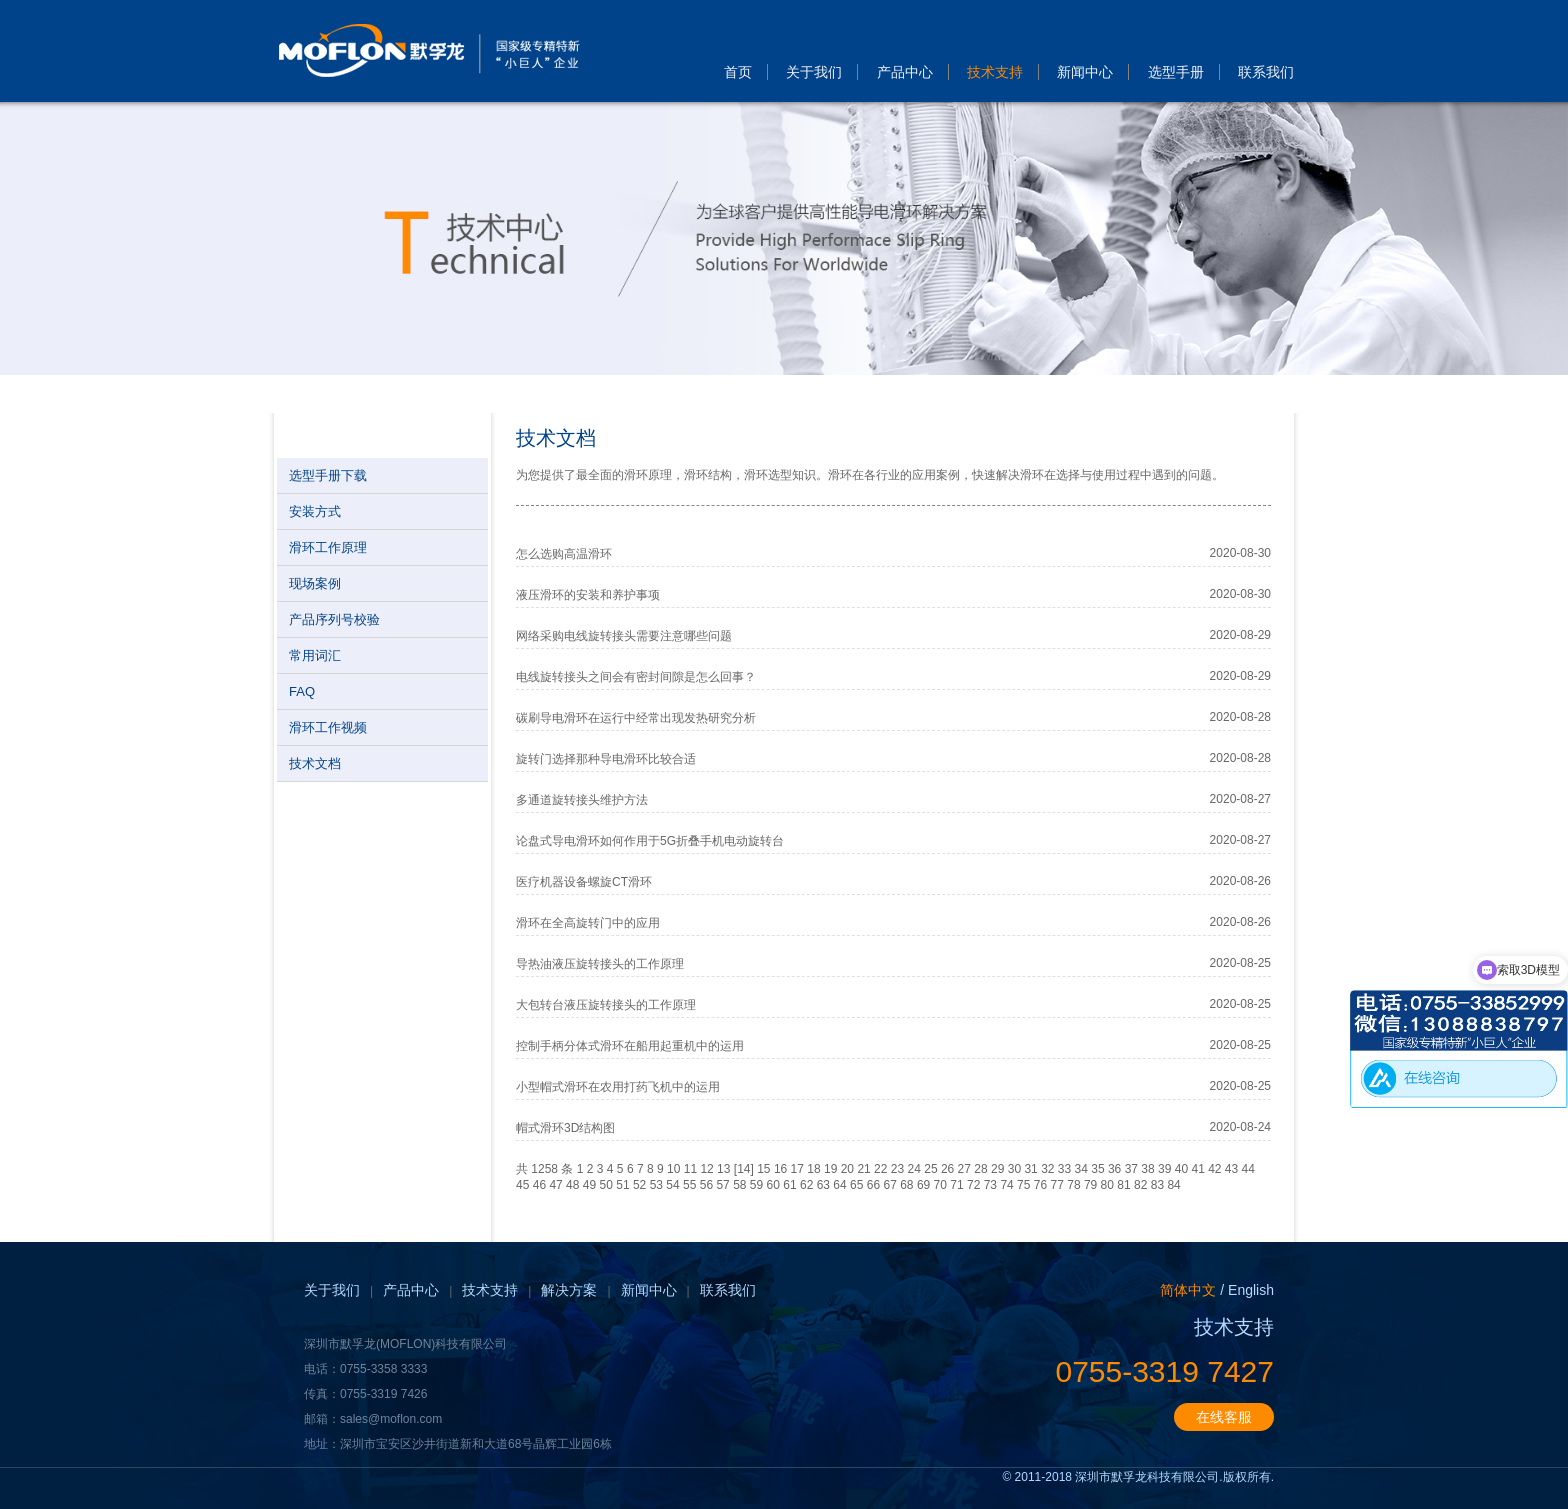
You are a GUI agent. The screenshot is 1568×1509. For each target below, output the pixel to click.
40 (1181, 1169)
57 (722, 1185)
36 (1114, 1169)
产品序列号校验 (334, 619)
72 (973, 1185)
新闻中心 (1085, 72)
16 (780, 1169)
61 (789, 1185)
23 (897, 1169)
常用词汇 (315, 655)
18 (813, 1169)
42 (1214, 1169)
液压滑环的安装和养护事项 (588, 595)
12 (706, 1169)
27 (964, 1169)
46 (539, 1185)
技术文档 (315, 763)
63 (823, 1185)
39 (1164, 1169)
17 (797, 1169)
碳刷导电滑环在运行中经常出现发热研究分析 (636, 718)
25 (930, 1169)
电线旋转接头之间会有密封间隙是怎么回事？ (636, 677)
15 (763, 1169)
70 (940, 1185)
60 (773, 1185)
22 (880, 1169)
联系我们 (1266, 72)
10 (673, 1169)
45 (522, 1185)
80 (1107, 1185)
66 (873, 1185)
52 (639, 1185)
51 (622, 1185)
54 (672, 1185)
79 (1090, 1185)
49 (589, 1185)
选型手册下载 (328, 475)
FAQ (302, 691)
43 (1231, 1169)
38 (1147, 1169)
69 (923, 1185)
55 (689, 1185)
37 (1131, 1169)
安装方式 (315, 511)
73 (990, 1185)
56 (706, 1185)
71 (956, 1185)
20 (847, 1169)
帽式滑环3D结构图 (565, 1128)
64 (839, 1185)
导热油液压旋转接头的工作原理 (600, 964)
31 (1030, 1169)
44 (1248, 1169)
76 (1040, 1185)
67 (889, 1185)
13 (723, 1169)
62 (806, 1185)
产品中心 (905, 72)
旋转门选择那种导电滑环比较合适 (606, 759)
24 (914, 1169)
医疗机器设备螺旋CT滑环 (584, 882)
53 (656, 1185)
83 (1157, 1185)
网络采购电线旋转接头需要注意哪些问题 (624, 636)
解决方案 (569, 1290)
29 (997, 1169)
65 (856, 1185)
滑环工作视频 (328, 727)
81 (1123, 1185)
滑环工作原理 (328, 547)
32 (1047, 1169)
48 (572, 1185)
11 (690, 1169)
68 (906, 1185)
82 (1140, 1185)
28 (980, 1169)
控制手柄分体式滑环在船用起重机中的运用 (630, 1046)
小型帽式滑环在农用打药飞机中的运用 (618, 1087)
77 (1057, 1185)
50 (606, 1185)
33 (1064, 1169)
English (1251, 1290)
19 (830, 1169)
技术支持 (995, 72)
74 (1006, 1185)
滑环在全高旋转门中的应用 (588, 923)
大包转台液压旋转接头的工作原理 (606, 1005)
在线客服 (1224, 1417)
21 (863, 1169)
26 (947, 1169)
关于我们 (814, 72)
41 (1197, 1169)
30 (1014, 1169)
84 (1173, 1185)
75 (1023, 1185)
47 (555, 1185)
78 (1073, 1185)
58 (739, 1185)
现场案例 (315, 583)
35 (1097, 1169)
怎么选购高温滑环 (564, 554)
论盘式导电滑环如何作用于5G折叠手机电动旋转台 (650, 841)
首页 (738, 72)
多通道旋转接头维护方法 (582, 800)
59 (756, 1185)
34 (1081, 1169)
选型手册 (1176, 72)
